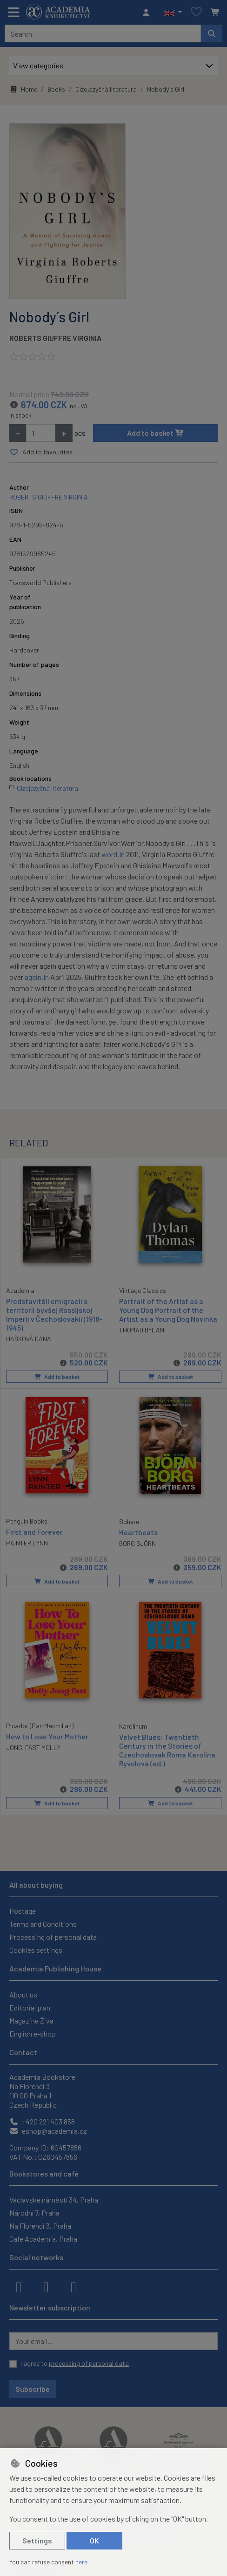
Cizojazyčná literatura (106, 89)
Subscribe (32, 2387)
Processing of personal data (53, 1935)
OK (94, 2540)
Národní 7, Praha (34, 2211)
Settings (37, 2540)
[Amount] (40, 433)
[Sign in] (148, 12)
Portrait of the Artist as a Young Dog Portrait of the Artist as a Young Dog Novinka (168, 1309)
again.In (37, 976)
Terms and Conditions (43, 1922)
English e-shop (32, 2032)
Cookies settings (35, 1948)
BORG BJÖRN (137, 1542)
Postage (22, 1909)
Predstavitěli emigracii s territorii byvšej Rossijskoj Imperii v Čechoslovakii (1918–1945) (54, 1313)
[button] (173, 12)
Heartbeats (138, 1530)
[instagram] (46, 2285)
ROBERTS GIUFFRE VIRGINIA (55, 337)
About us (23, 1993)
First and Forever (34, 1530)
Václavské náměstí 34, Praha (53, 2198)
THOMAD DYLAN (141, 1330)
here (81, 2562)
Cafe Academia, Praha (43, 2237)
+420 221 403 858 (42, 2120)
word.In (113, 854)
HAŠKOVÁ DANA (28, 1338)
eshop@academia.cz (48, 2129)
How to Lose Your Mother (47, 1734)
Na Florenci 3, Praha (40, 2224)
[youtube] (73, 2285)
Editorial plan (29, 2006)
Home (23, 89)
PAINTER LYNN (27, 1542)
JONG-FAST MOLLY (33, 1746)
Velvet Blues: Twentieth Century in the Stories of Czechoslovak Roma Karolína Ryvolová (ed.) (167, 1748)
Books (56, 89)
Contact (23, 2050)
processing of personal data (89, 2362)
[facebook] (18, 2285)
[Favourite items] (196, 12)
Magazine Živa (31, 2019)
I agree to (74, 2362)
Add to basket (155, 432)
